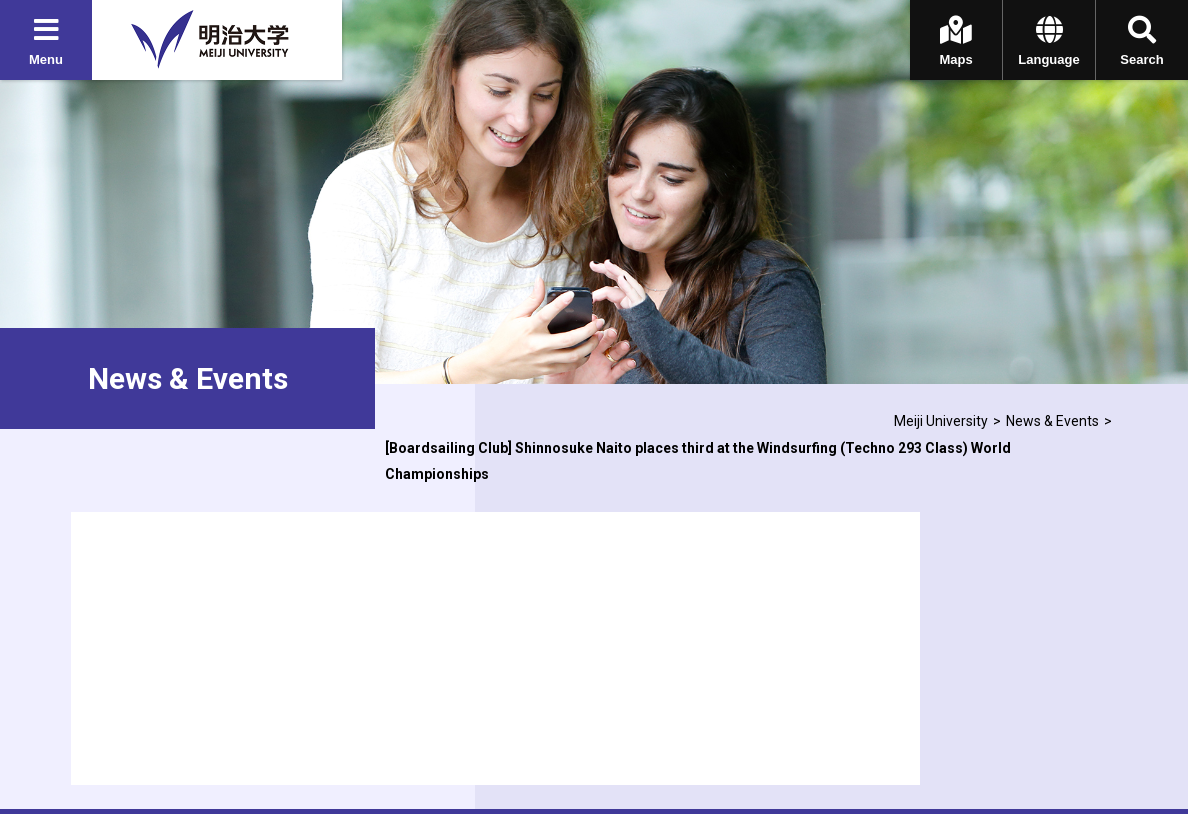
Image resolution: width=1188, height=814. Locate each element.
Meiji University (941, 421)
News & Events (1052, 421)
